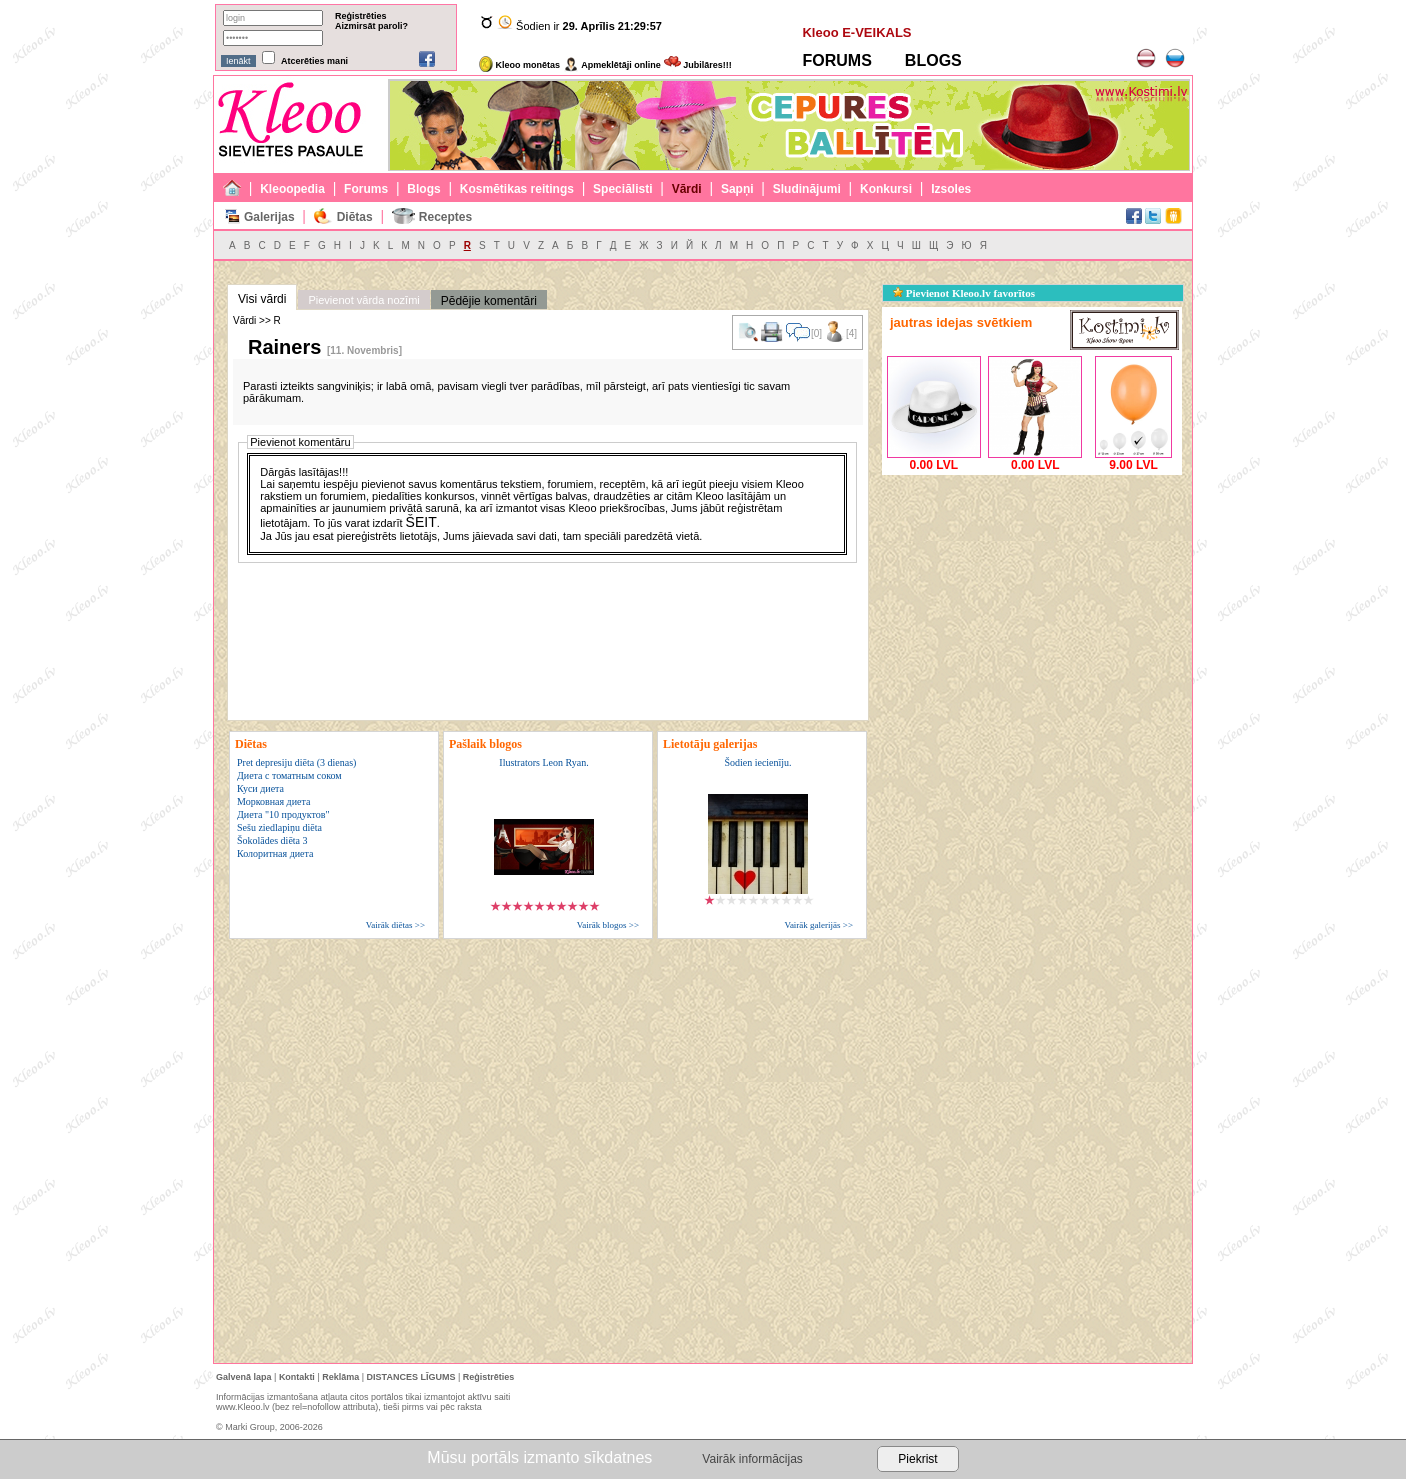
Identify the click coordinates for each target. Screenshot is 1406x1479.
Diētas (355, 217)
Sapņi (737, 189)
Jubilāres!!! (698, 65)
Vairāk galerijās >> (818, 925)
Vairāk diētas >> (395, 925)
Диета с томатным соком (289, 775)
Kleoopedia (292, 189)
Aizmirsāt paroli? (371, 26)
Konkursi (886, 189)
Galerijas (269, 217)
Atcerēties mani (314, 61)
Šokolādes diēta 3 (272, 840)
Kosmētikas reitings (517, 189)
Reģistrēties (361, 16)
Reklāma (340, 1377)
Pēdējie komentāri (489, 301)
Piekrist (917, 1459)
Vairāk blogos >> (608, 925)
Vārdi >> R (257, 320)
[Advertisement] (1032, 605)
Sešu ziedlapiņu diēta (279, 827)
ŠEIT (421, 522)
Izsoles (951, 189)
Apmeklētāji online (612, 65)
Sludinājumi (807, 189)
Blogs (423, 189)
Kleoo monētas (519, 65)
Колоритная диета (275, 853)
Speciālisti (622, 189)
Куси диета (260, 788)
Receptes (445, 217)
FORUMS (836, 60)
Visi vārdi (262, 299)
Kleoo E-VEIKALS (856, 32)
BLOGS (933, 60)
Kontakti (297, 1377)
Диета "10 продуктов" (283, 814)
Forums (366, 189)
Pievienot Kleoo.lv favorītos (964, 293)
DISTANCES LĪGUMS (411, 1377)
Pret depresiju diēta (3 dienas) (296, 762)
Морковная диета (273, 801)
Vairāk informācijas (752, 1459)
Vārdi (687, 189)
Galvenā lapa (244, 1377)
